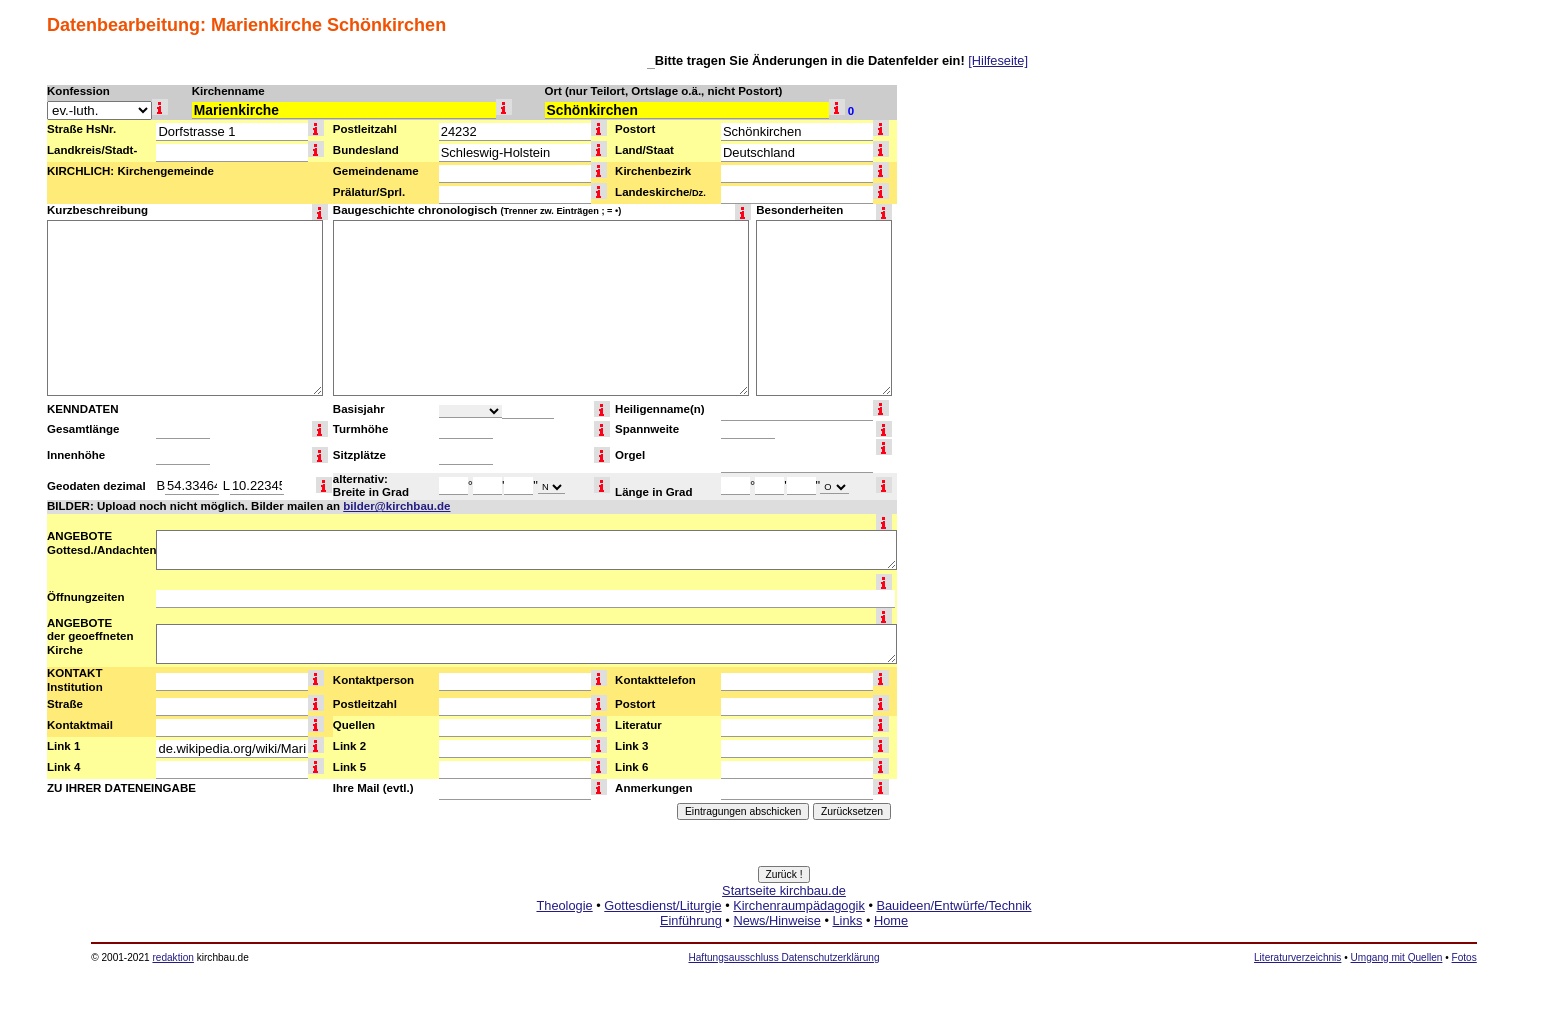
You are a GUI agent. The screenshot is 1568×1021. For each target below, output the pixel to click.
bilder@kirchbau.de (396, 506)
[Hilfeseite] (998, 60)
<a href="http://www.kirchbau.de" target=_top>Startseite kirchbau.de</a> (784, 928)
